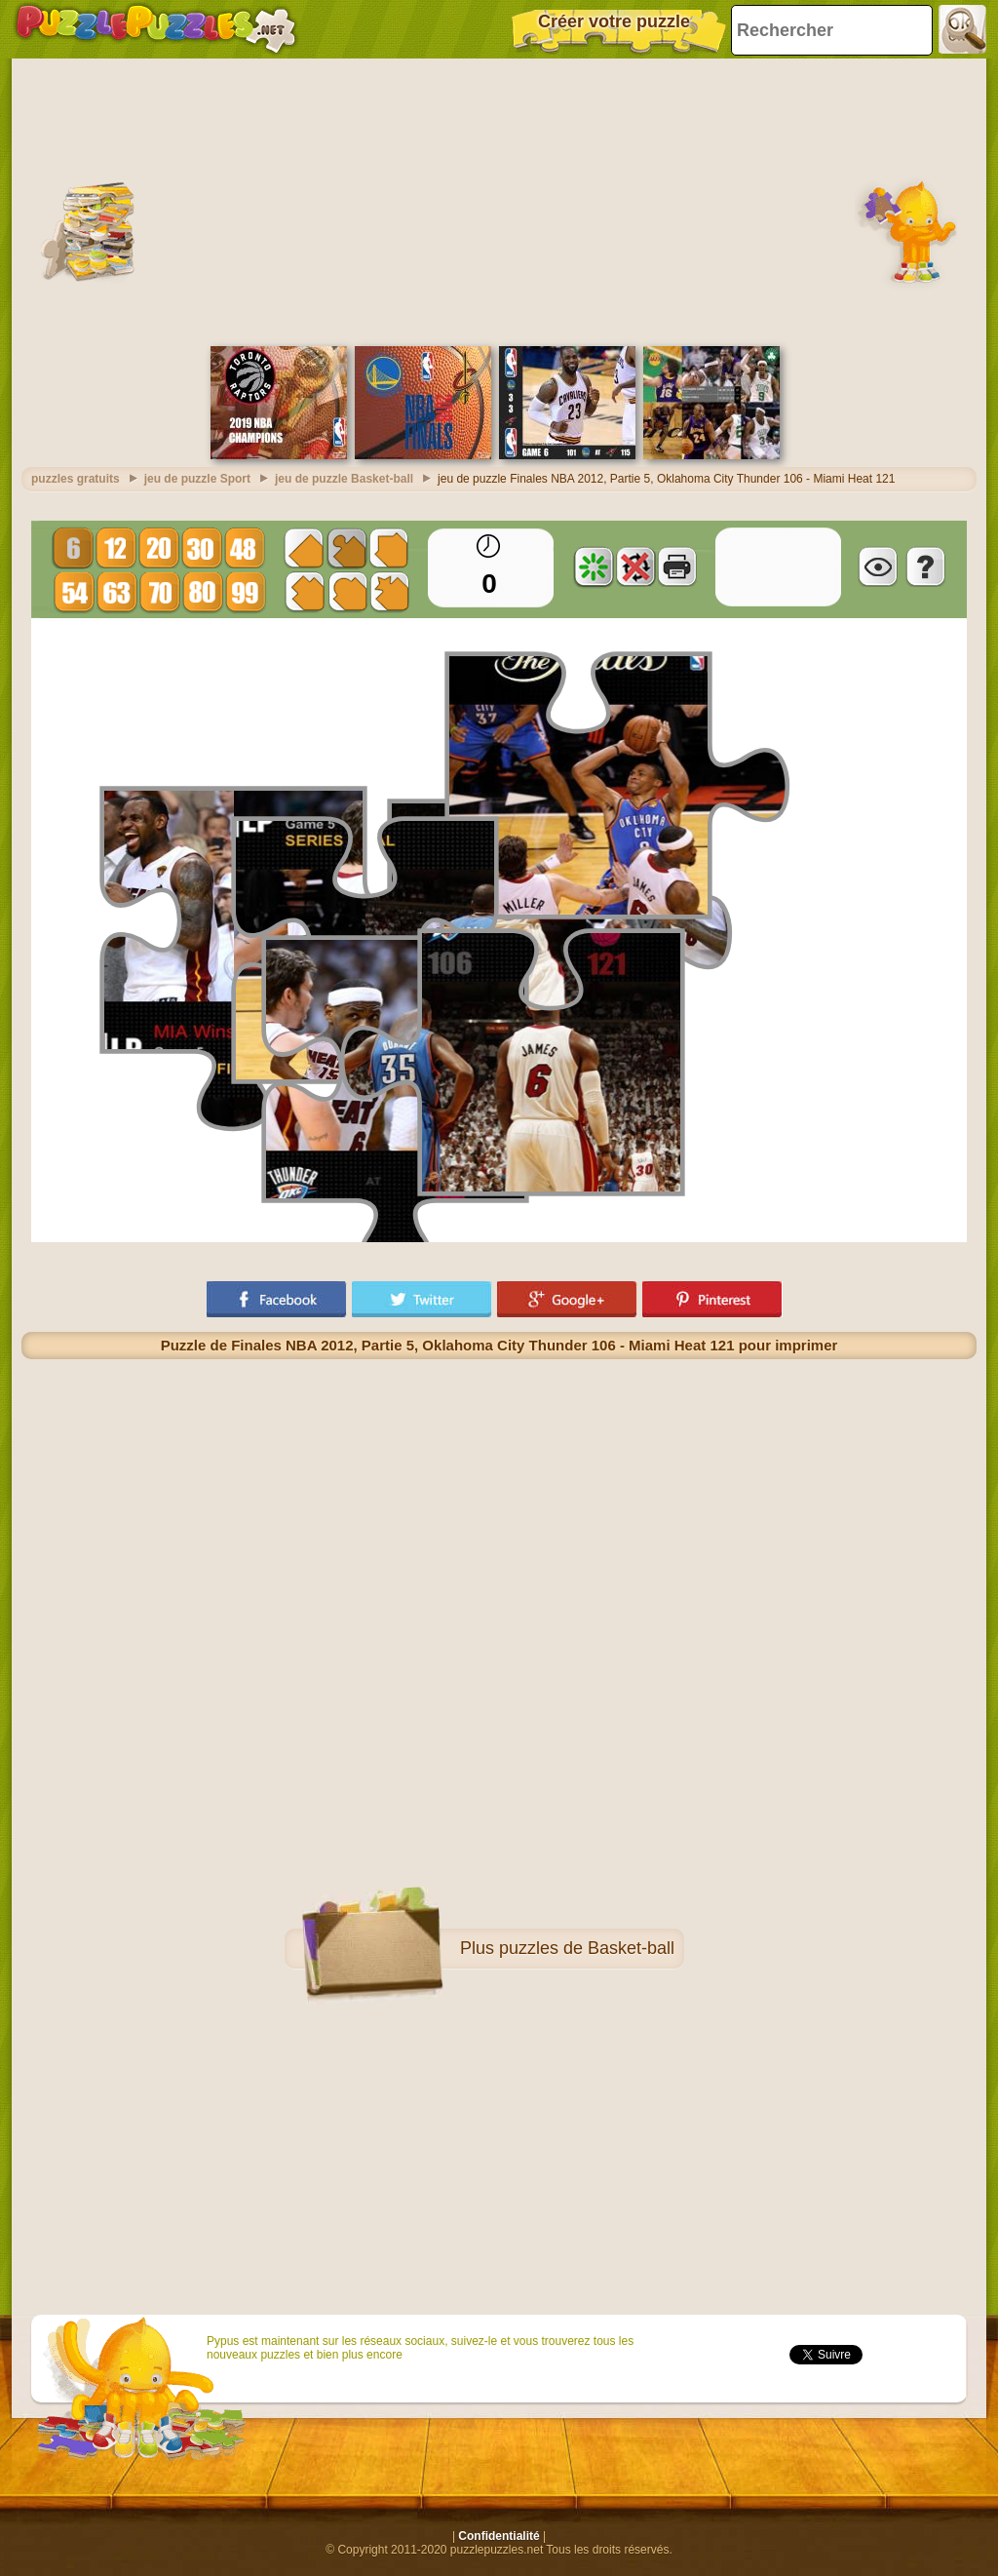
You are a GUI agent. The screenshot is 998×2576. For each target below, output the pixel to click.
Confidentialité (498, 2536)
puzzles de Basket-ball (586, 1948)
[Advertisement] (499, 199)
